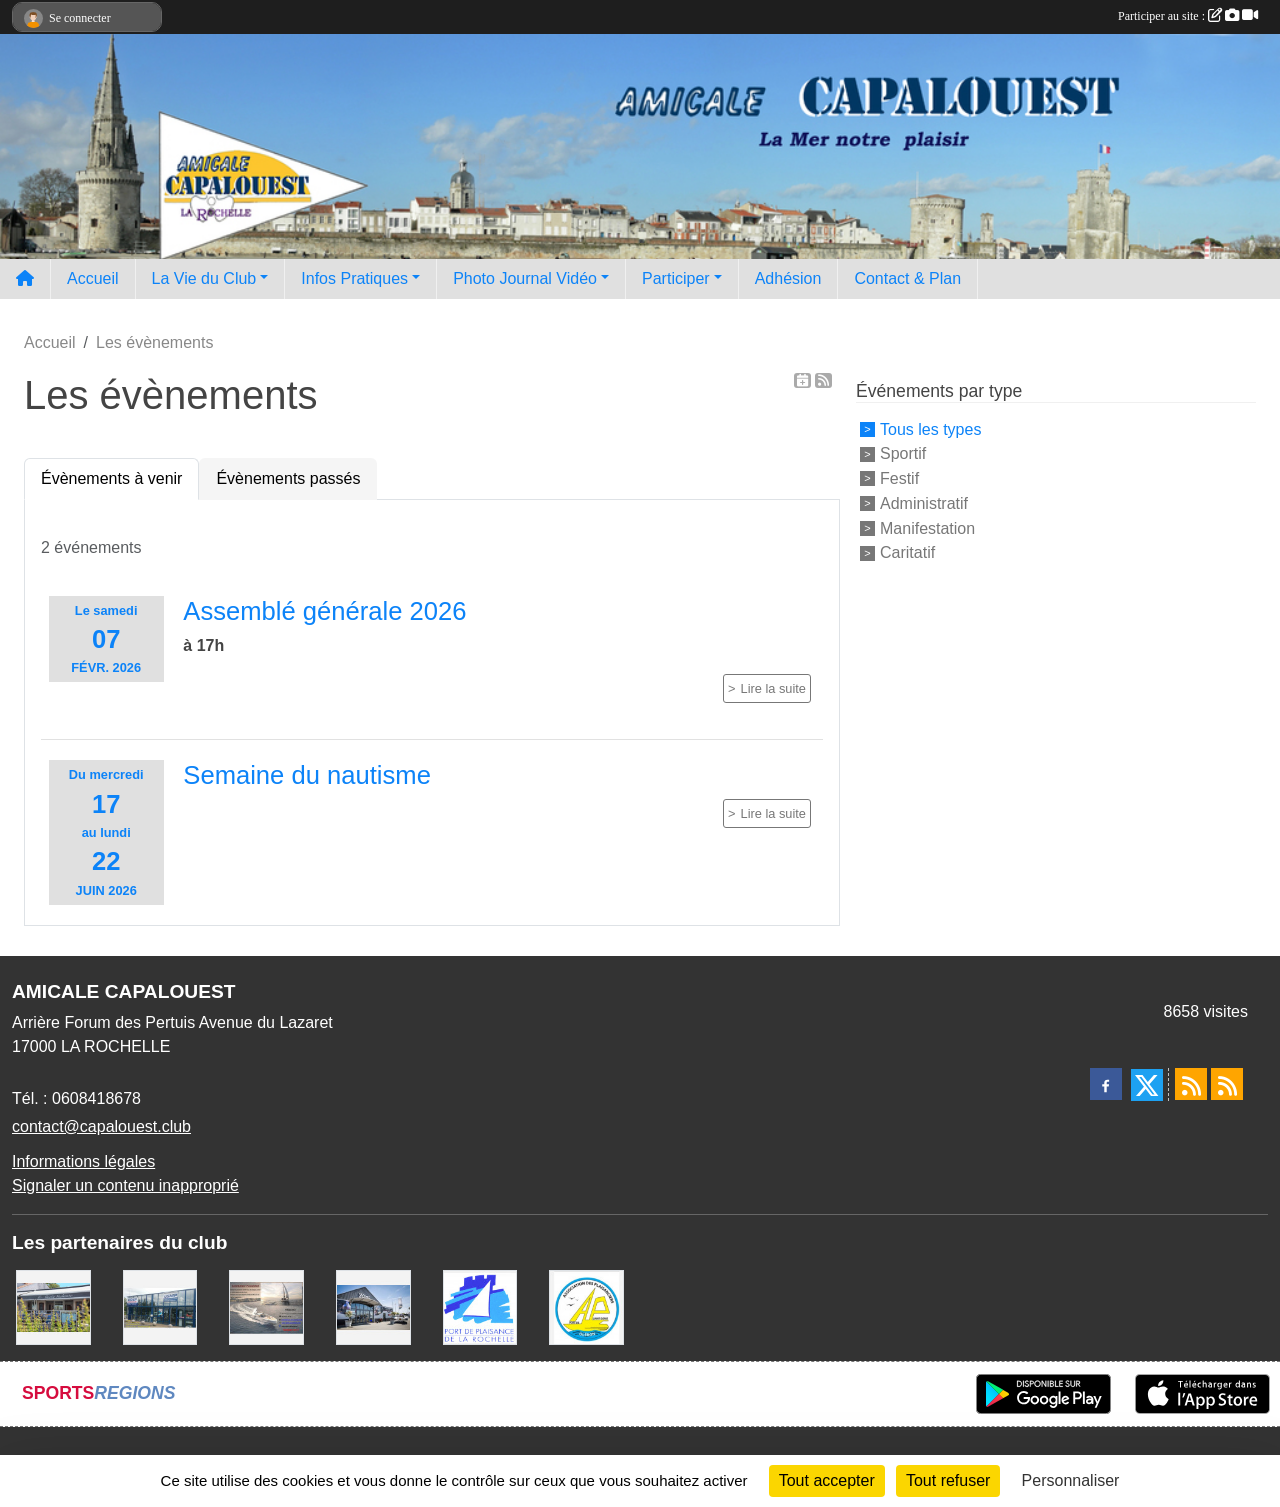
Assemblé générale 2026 (324, 611)
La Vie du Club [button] (204, 278)
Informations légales (83, 1161)
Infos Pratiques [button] (354, 278)
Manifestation (927, 527)
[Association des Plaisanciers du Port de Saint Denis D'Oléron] (586, 1305)
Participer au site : (1188, 16)
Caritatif (907, 552)
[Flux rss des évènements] (1227, 1084)
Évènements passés (288, 478)
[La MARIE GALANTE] (53, 1305)
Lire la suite (773, 688)
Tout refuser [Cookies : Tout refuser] (948, 1480)
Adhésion (788, 278)
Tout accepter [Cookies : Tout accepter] (827, 1480)
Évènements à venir (111, 478)
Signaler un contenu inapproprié (125, 1185)
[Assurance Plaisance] (266, 1305)
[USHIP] (160, 1305)
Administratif (924, 503)
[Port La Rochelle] (480, 1305)
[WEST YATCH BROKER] (373, 1305)
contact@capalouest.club (101, 1126)
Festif (899, 478)
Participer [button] (676, 278)
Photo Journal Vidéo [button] (525, 278)
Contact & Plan (907, 278)
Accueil (93, 278)
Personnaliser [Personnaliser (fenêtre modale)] (1071, 1480)
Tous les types (930, 428)
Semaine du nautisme (307, 775)
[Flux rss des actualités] (1191, 1084)
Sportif (903, 453)
